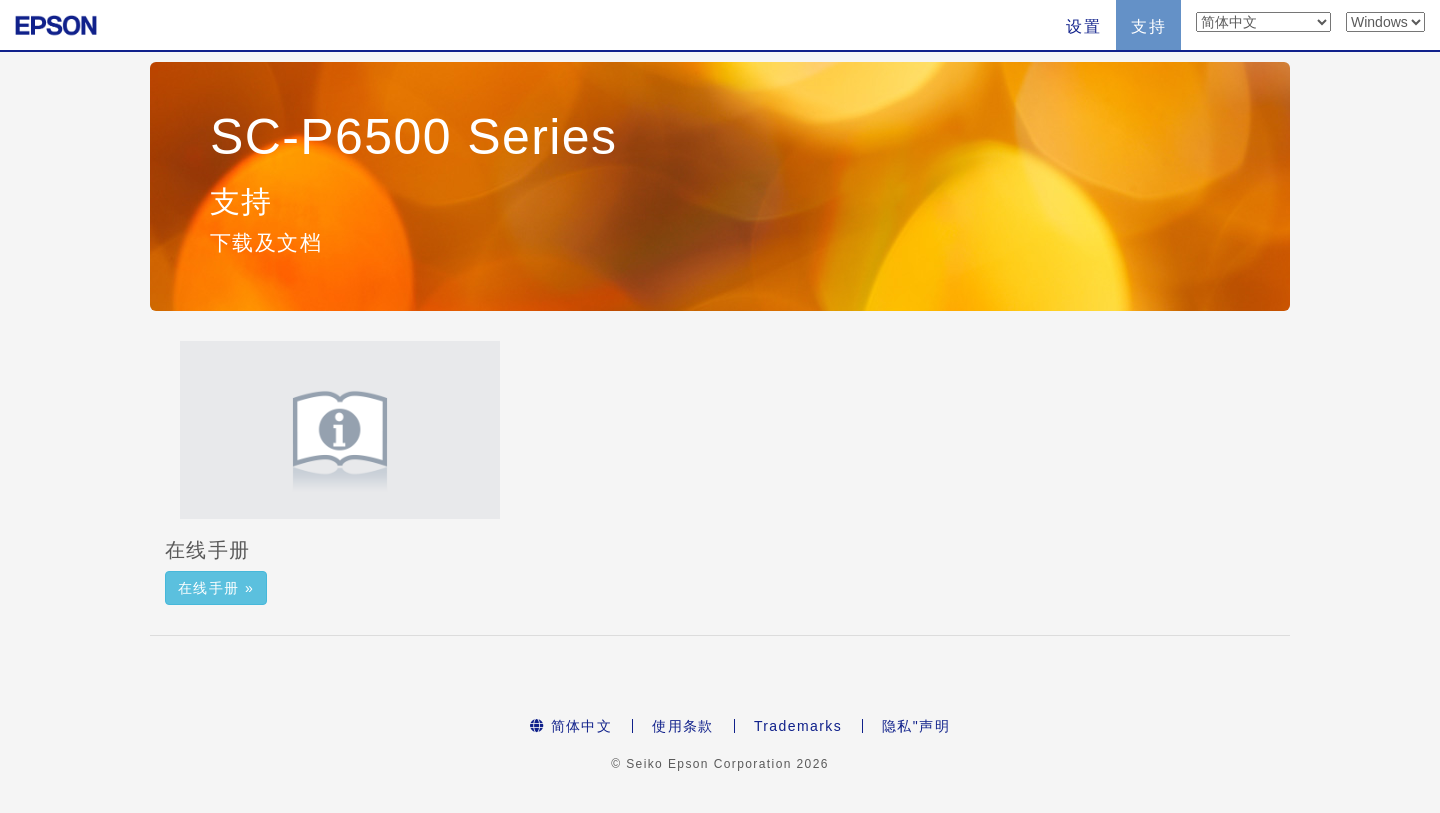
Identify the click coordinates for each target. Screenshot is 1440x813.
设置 (1083, 26)
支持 (1148, 26)
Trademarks (798, 726)
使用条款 (683, 726)
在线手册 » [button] (216, 588)
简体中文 (571, 726)
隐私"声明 (916, 726)
